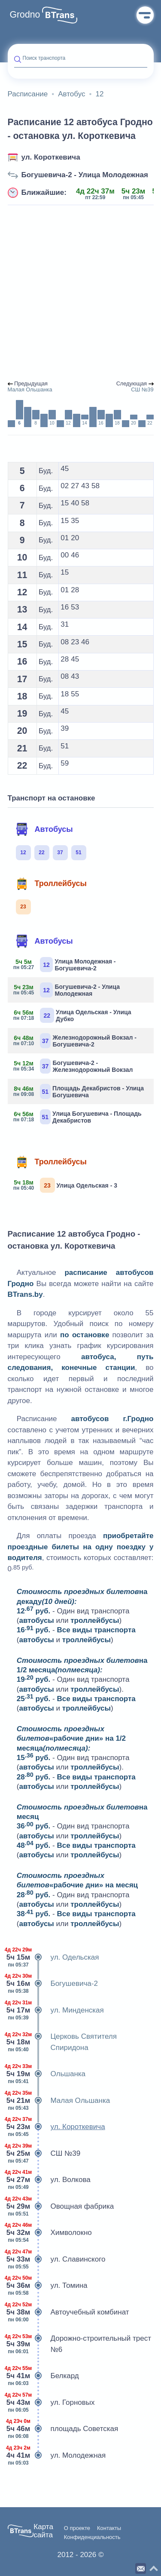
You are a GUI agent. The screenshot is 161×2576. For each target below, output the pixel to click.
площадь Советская (63, 2428)
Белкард (43, 2376)
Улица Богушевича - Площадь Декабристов (78, 1116)
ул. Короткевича (50, 157)
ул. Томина (48, 2285)
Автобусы (44, 829)
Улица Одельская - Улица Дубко (72, 1015)
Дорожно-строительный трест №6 (80, 2344)
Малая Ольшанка (59, 2100)
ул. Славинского (57, 2259)
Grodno (25, 14)
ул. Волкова (49, 2179)
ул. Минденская (56, 2010)
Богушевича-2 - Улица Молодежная (84, 175)
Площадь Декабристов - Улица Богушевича (79, 1091)
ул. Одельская (53, 1957)
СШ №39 (44, 2153)
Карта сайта (43, 2531)
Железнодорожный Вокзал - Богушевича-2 (75, 1040)
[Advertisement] (80, 293)
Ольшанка (47, 2074)
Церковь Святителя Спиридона (62, 2042)
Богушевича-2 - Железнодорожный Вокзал (73, 1066)
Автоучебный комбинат (68, 2312)
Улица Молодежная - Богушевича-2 (65, 964)
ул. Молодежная (57, 2455)
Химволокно (50, 2232)
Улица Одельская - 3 (65, 1185)
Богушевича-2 (53, 1983)
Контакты (109, 2528)
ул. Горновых (51, 2402)
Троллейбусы (51, 883)
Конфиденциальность (92, 2537)
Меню (145, 15)
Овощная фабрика (61, 2206)
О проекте (77, 2528)
